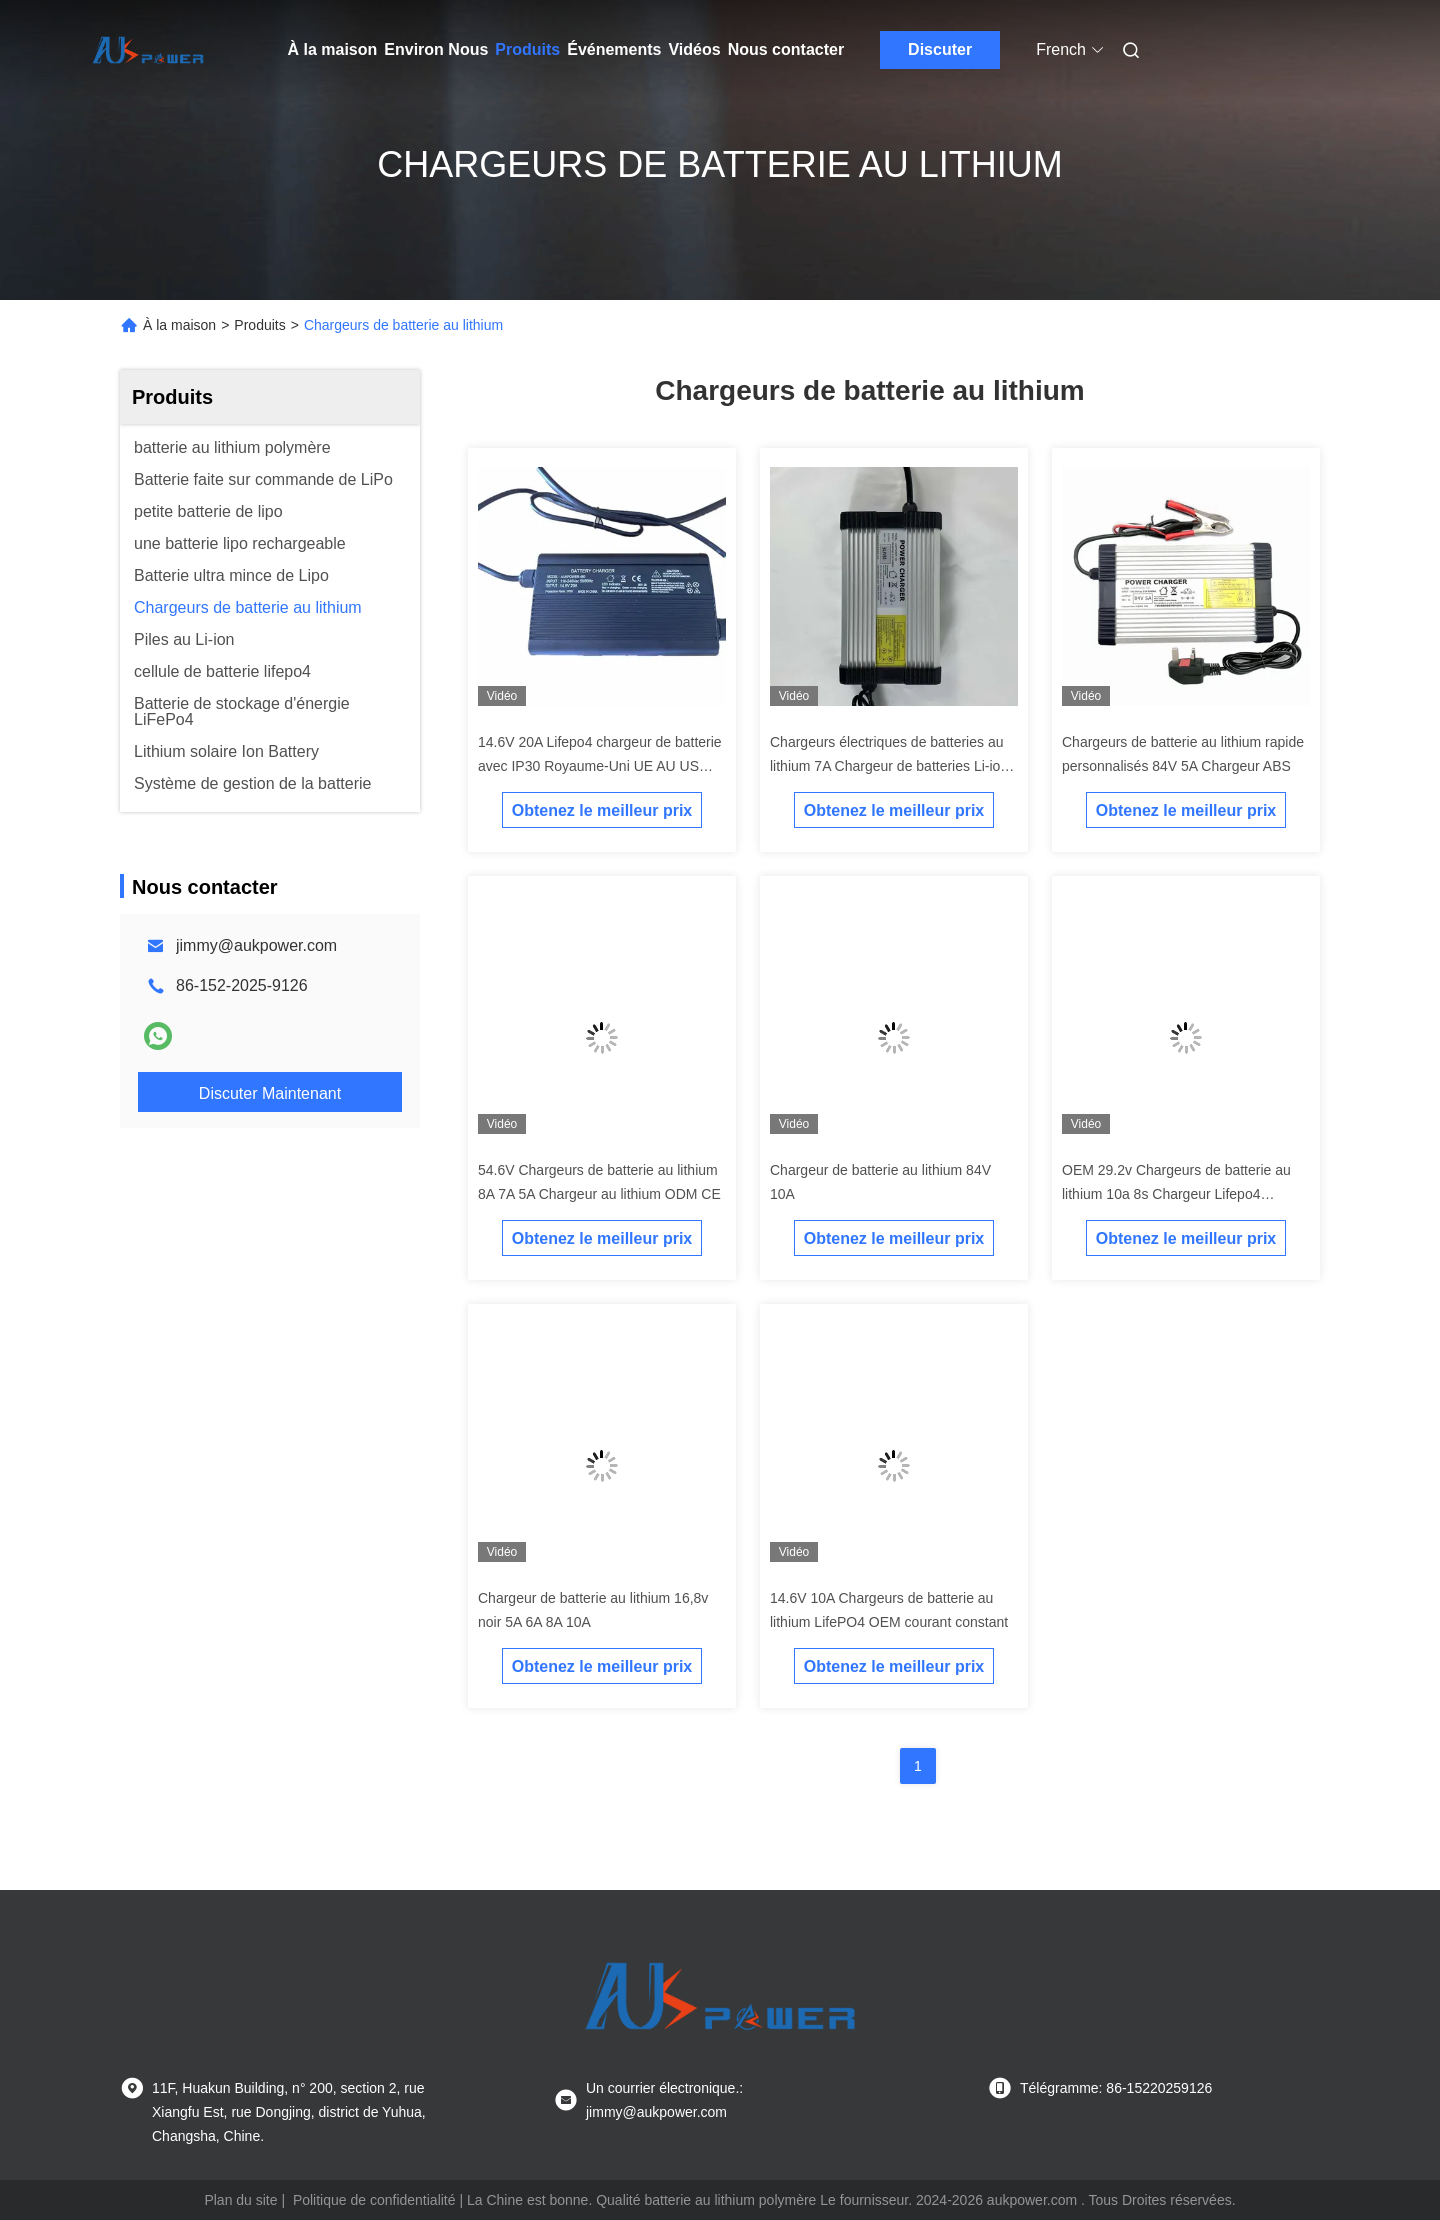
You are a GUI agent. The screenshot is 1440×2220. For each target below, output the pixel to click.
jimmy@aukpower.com (256, 945)
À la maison (333, 49)
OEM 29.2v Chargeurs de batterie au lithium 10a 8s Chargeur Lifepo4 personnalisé (1176, 1194)
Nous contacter (786, 49)
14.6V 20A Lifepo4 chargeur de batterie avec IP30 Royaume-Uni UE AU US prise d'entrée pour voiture (600, 766)
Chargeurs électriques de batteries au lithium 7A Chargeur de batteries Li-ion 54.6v (889, 766)
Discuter (940, 49)
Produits (527, 49)
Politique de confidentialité (374, 2200)
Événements (614, 49)
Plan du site (240, 2200)
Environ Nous (436, 49)
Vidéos (694, 49)
